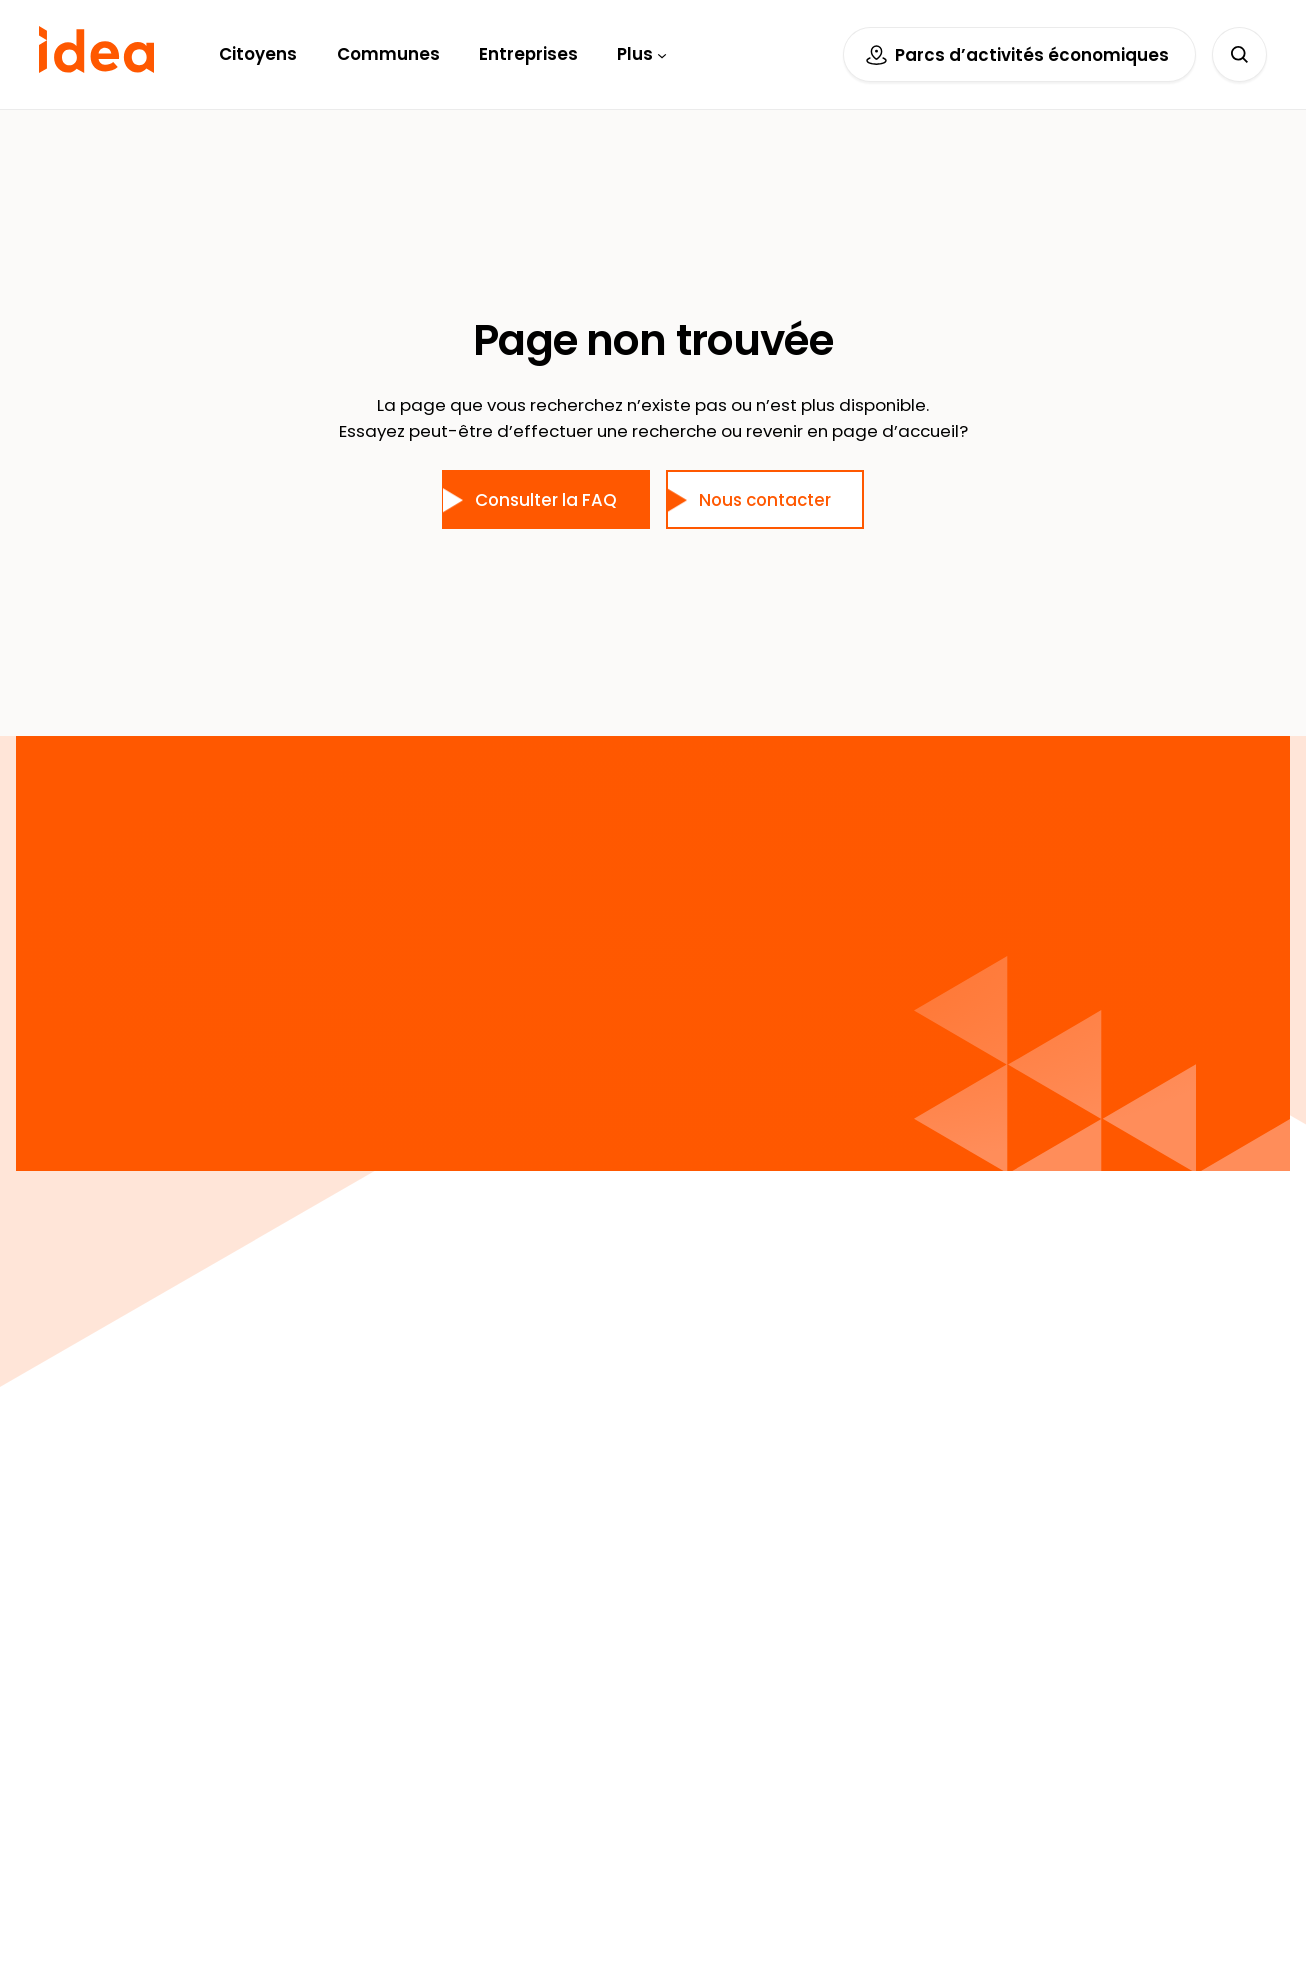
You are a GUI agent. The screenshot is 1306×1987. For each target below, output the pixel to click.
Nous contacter (765, 500)
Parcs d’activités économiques (1032, 55)
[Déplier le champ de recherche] (1239, 54)
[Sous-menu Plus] (662, 54)
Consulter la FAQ (546, 500)
